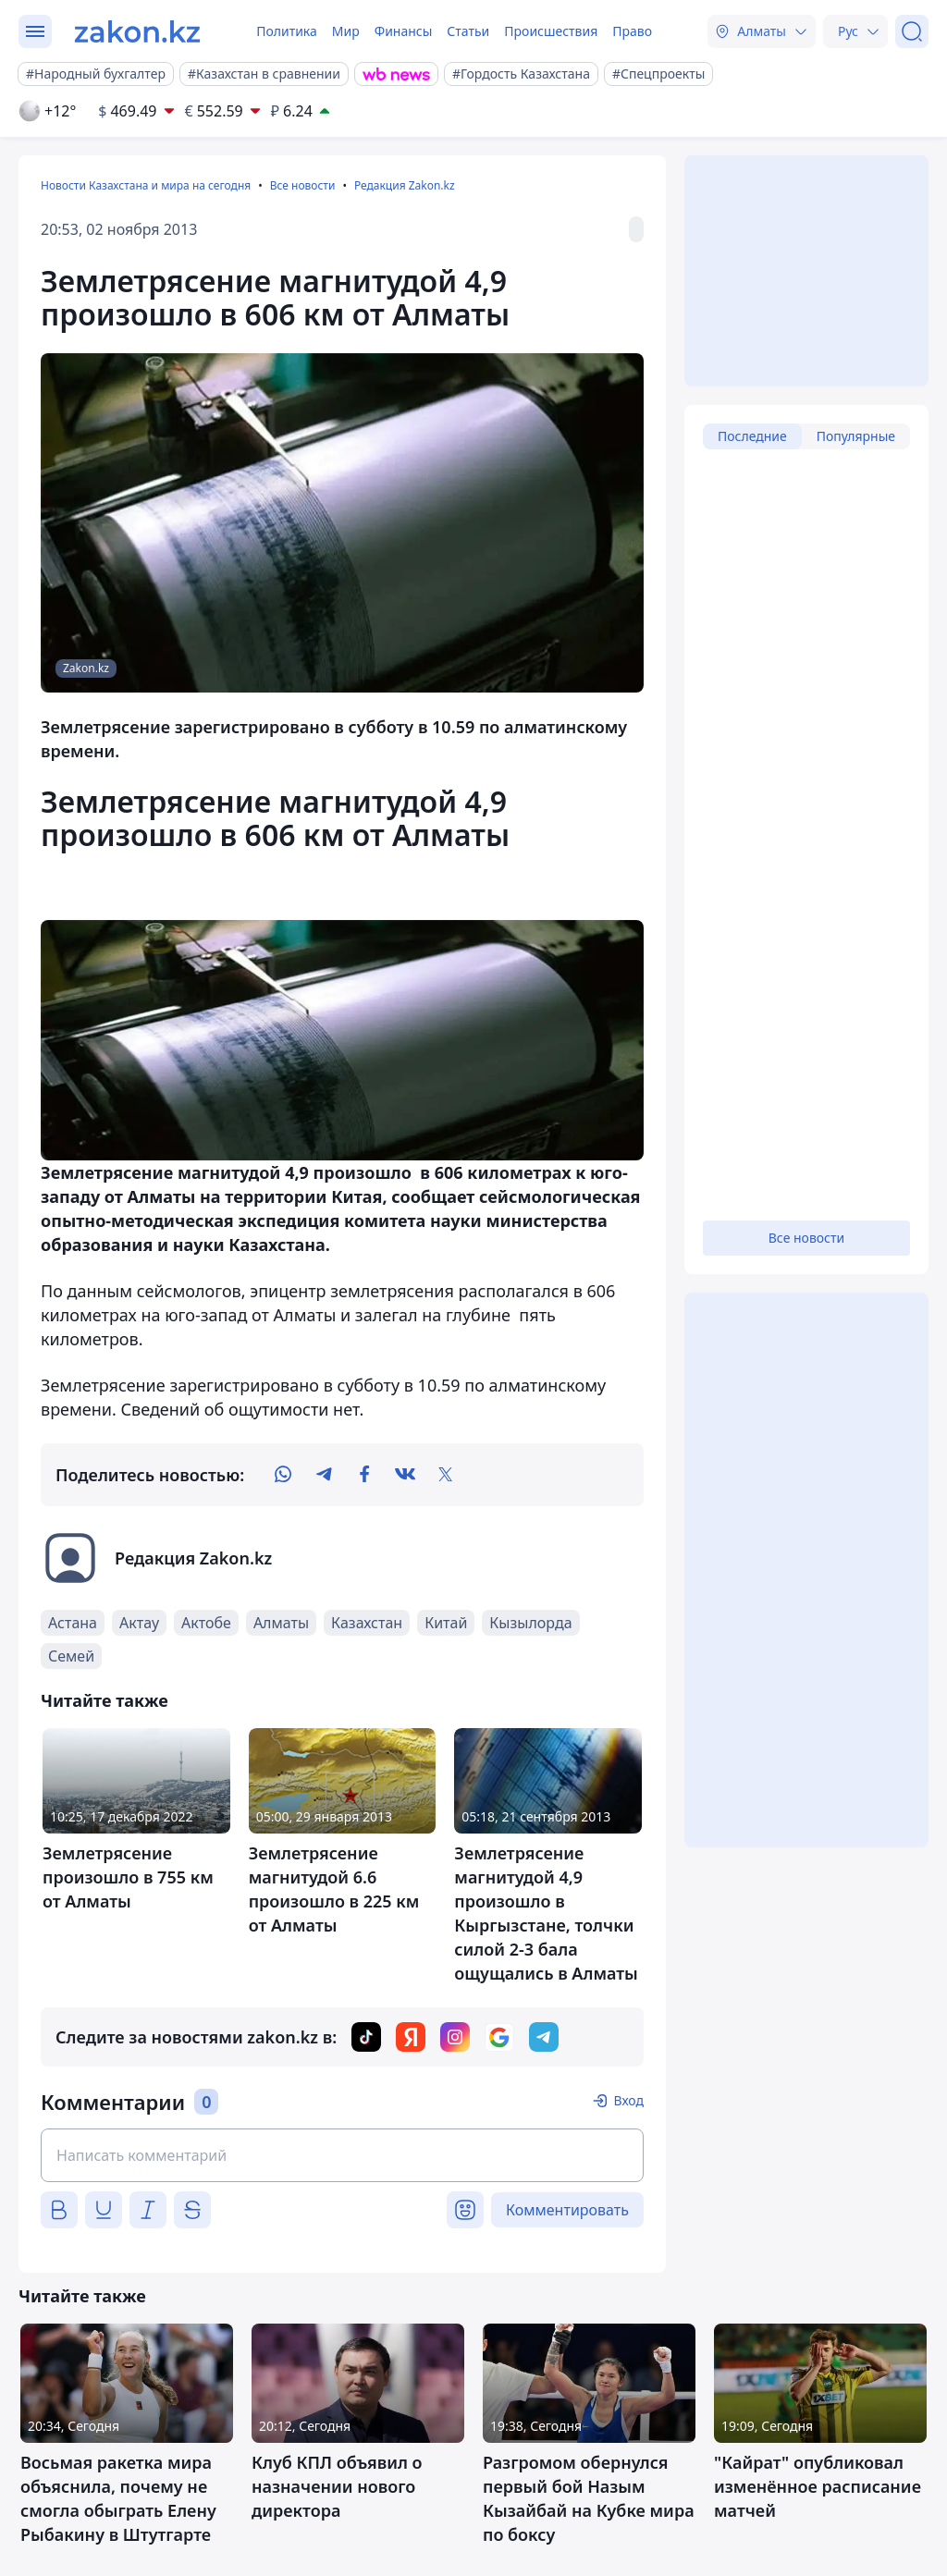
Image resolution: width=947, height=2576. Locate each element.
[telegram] (323, 1474)
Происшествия (550, 31)
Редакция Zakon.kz (404, 185)
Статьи (468, 31)
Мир (346, 31)
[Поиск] (912, 31)
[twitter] (445, 1474)
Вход (628, 2100)
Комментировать (567, 2210)
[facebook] (364, 1474)
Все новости (303, 185)
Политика (286, 31)
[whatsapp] (283, 1474)
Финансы (404, 31)
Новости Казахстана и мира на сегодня (146, 185)
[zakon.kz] (137, 31)
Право (632, 31)
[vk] (405, 1474)
